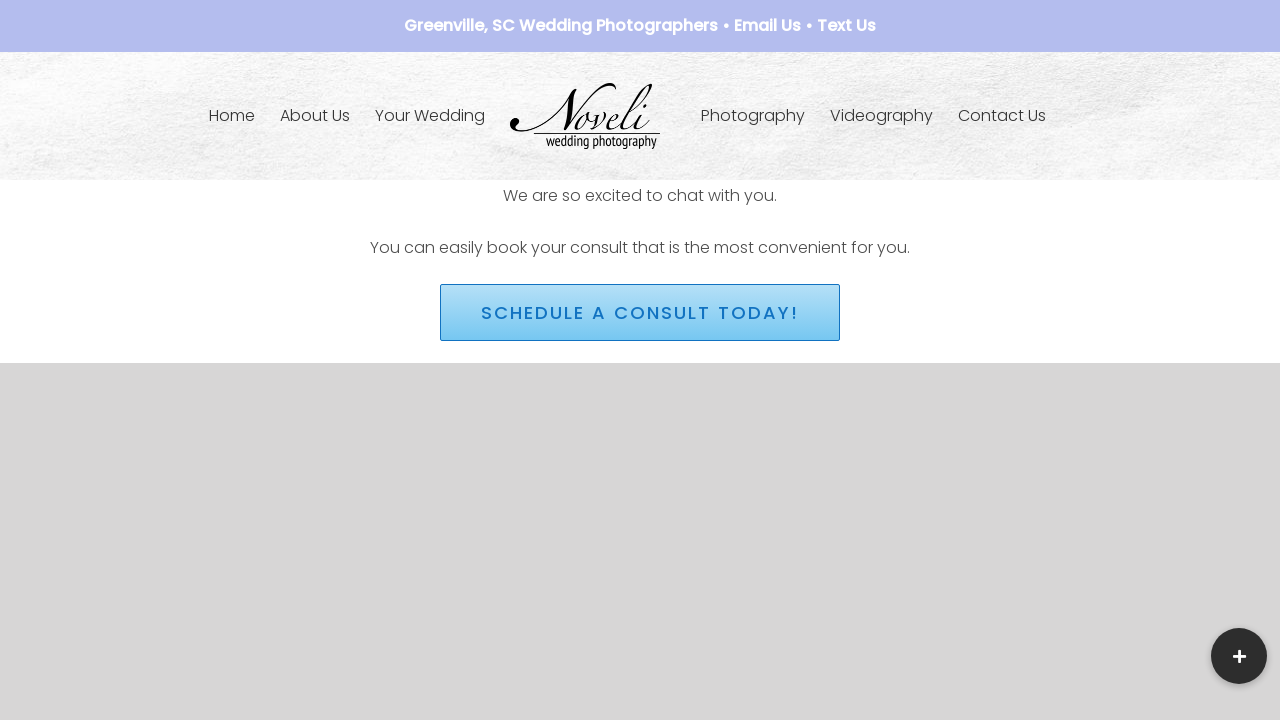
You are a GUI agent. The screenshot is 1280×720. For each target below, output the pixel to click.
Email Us (767, 25)
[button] (1239, 656)
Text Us (846, 25)
